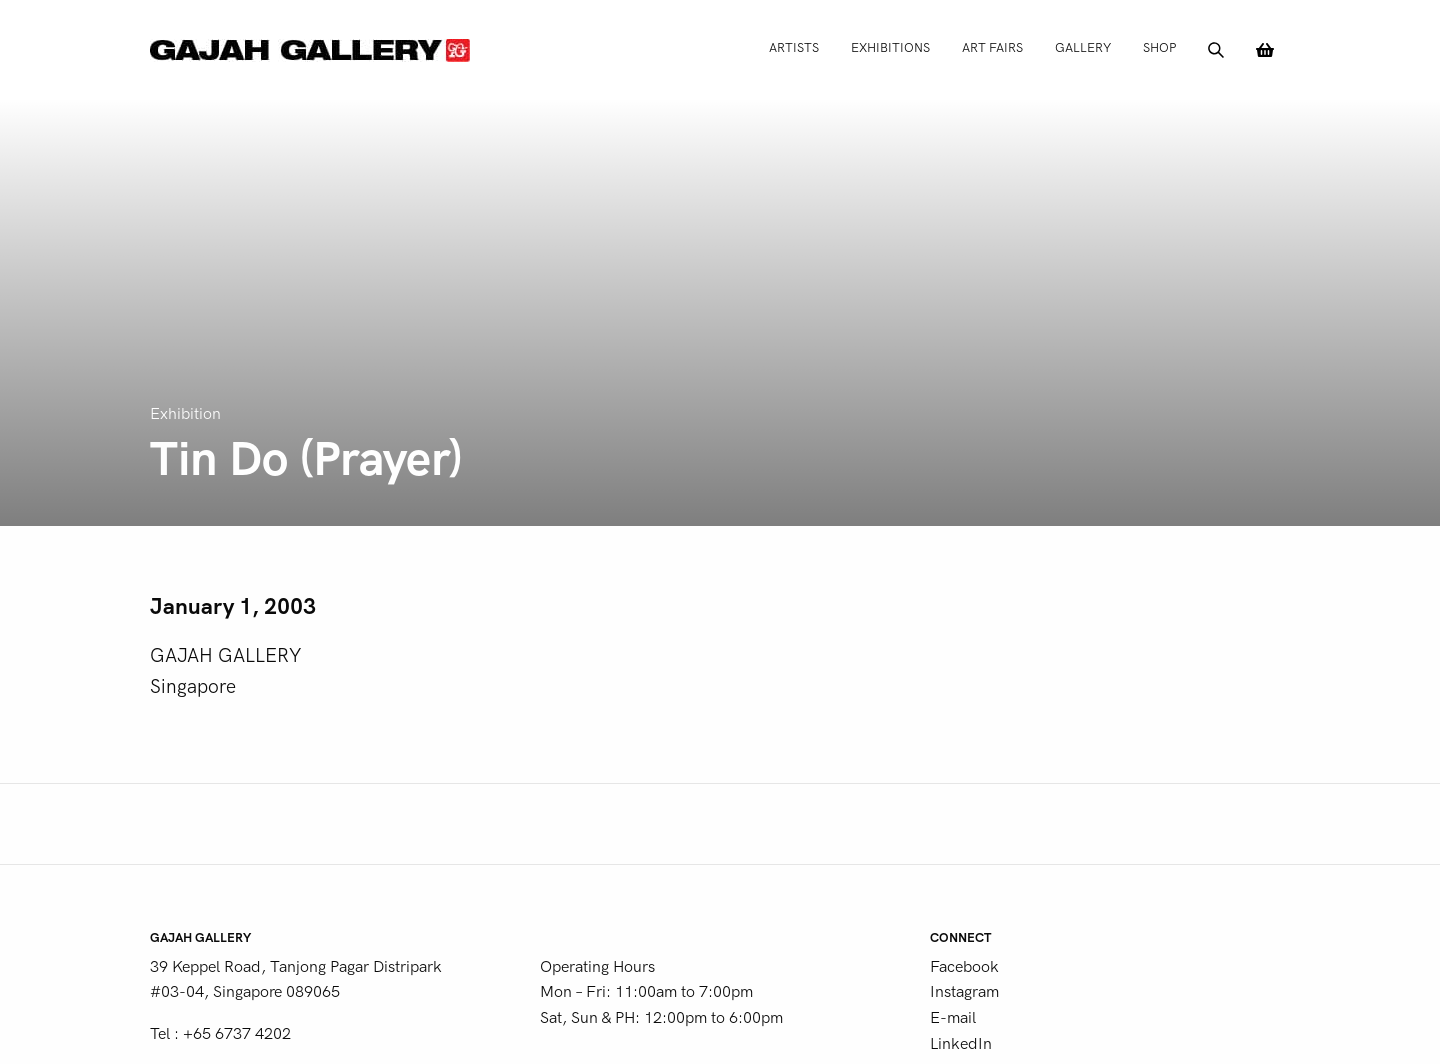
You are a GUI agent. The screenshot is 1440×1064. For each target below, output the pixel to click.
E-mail (953, 1018)
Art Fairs (992, 47)
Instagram (964, 992)
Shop (1159, 47)
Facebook (964, 967)
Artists (794, 47)
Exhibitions (890, 47)
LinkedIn (961, 1044)
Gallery (1083, 47)
